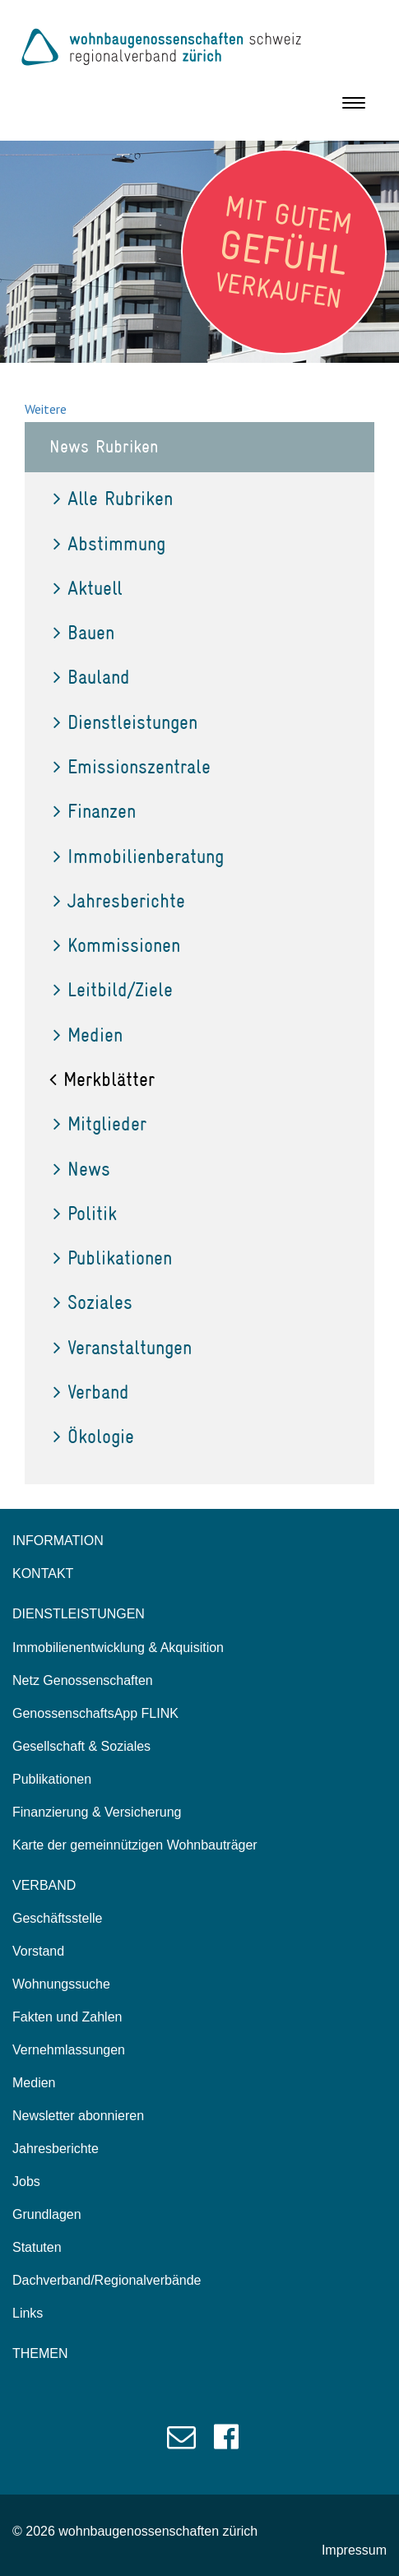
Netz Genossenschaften (82, 1680)
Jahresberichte (119, 900)
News (81, 1169)
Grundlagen (46, 2214)
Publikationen (112, 1257)
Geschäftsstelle (57, 1918)
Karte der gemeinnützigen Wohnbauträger (134, 1845)
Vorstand (38, 1951)
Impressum (354, 2550)
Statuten (37, 2247)
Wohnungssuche (61, 1984)
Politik (85, 1213)
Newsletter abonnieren (78, 2116)
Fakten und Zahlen (67, 2017)
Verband (91, 1392)
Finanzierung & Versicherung (96, 1812)
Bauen (83, 632)
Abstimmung (109, 543)
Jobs (26, 2181)
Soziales (92, 1302)
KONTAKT (42, 1573)
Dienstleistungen (125, 722)
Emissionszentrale (132, 766)
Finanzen (94, 811)
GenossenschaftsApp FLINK (95, 1713)
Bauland (91, 677)
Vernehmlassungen (68, 2050)
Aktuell (88, 588)
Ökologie (93, 1436)
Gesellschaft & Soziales (81, 1746)
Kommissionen (116, 945)
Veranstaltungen (122, 1347)
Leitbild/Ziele (113, 989)
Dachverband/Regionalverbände (107, 2280)
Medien (88, 1035)
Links (27, 2313)
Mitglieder (99, 1123)
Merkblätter (102, 1079)
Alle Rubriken (113, 498)
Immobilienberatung (138, 856)
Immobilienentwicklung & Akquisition (118, 1648)
